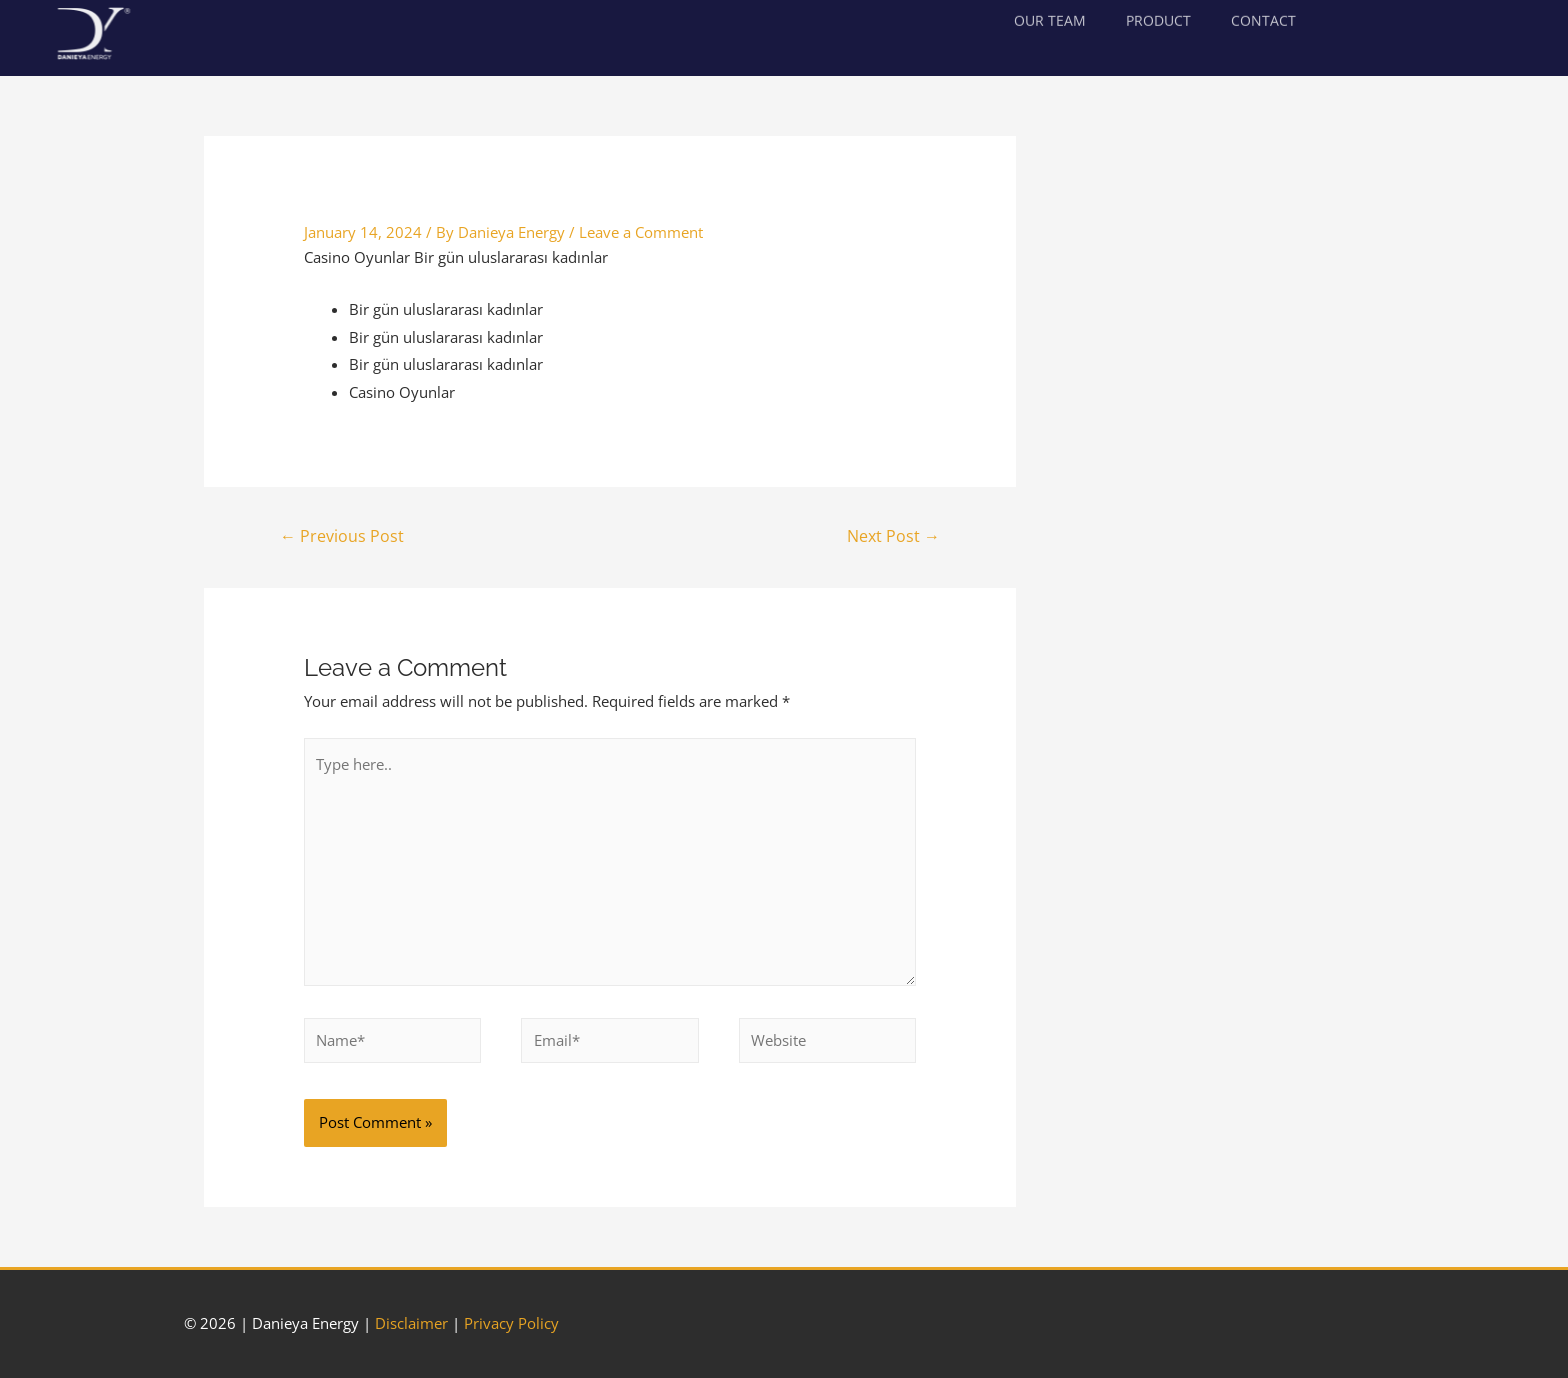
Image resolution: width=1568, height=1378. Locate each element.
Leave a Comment (641, 232)
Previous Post (342, 536)
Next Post (893, 536)
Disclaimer (411, 1323)
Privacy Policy (511, 1323)
